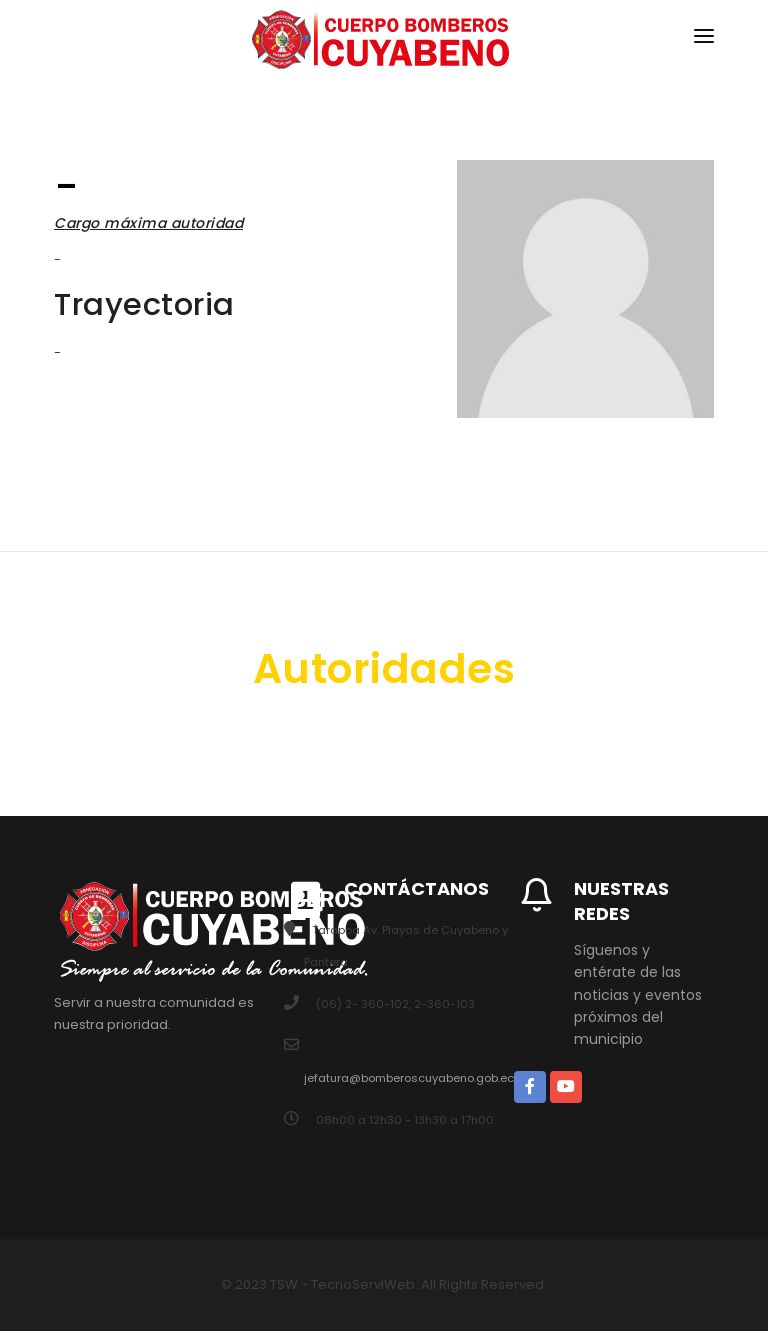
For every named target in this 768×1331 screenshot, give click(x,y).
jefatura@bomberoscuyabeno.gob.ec (409, 1078)
